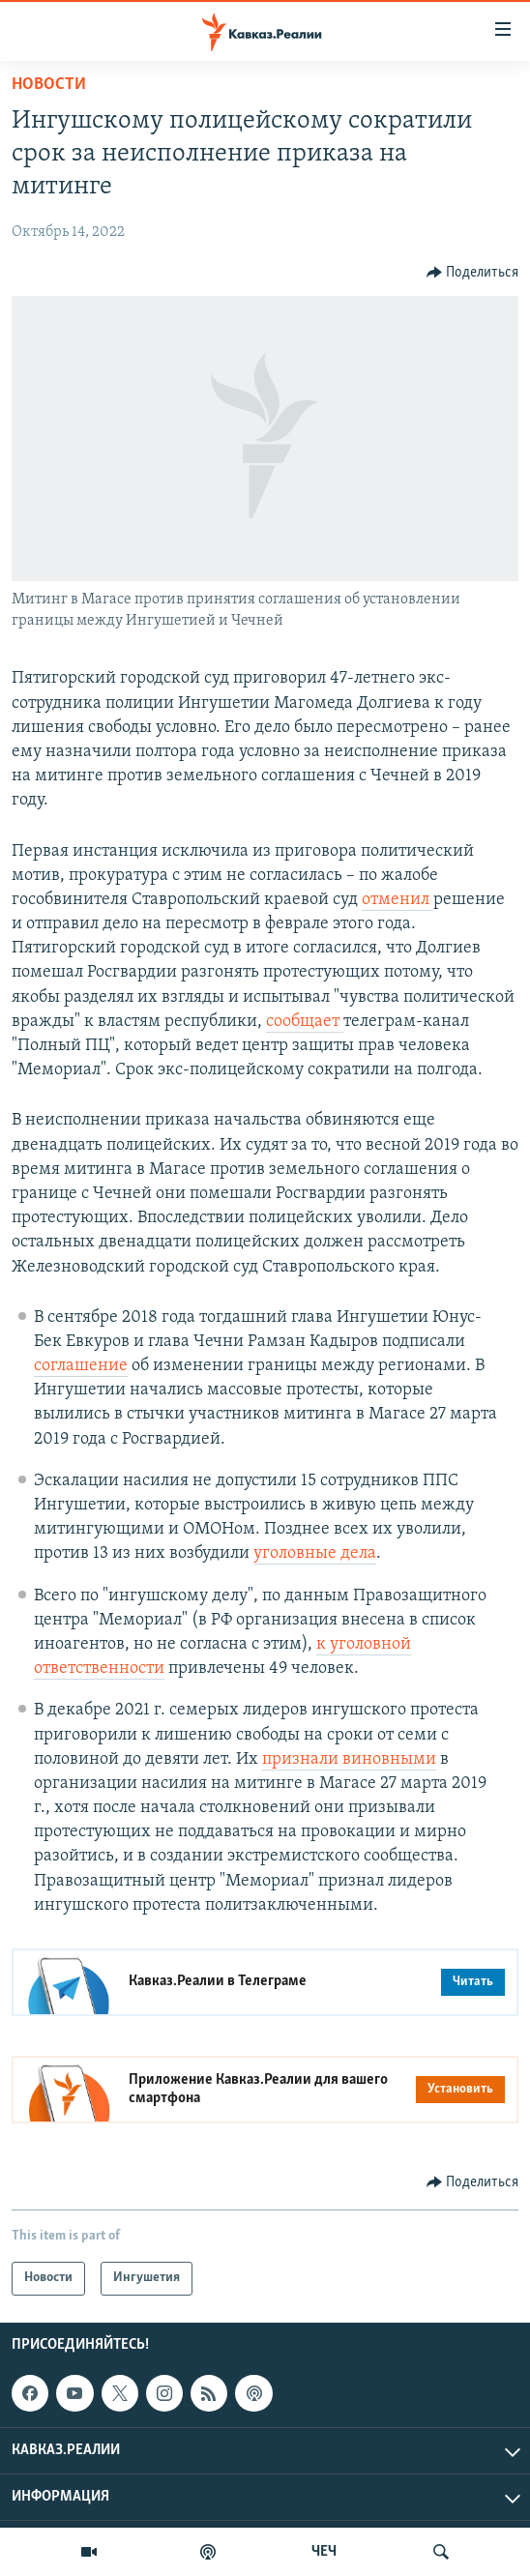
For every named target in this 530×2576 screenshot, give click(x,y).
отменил (397, 900)
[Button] (473, 272)
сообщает (304, 1021)
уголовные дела (314, 1553)
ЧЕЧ (324, 2552)
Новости (49, 84)
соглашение (81, 1366)
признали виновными (349, 1759)
